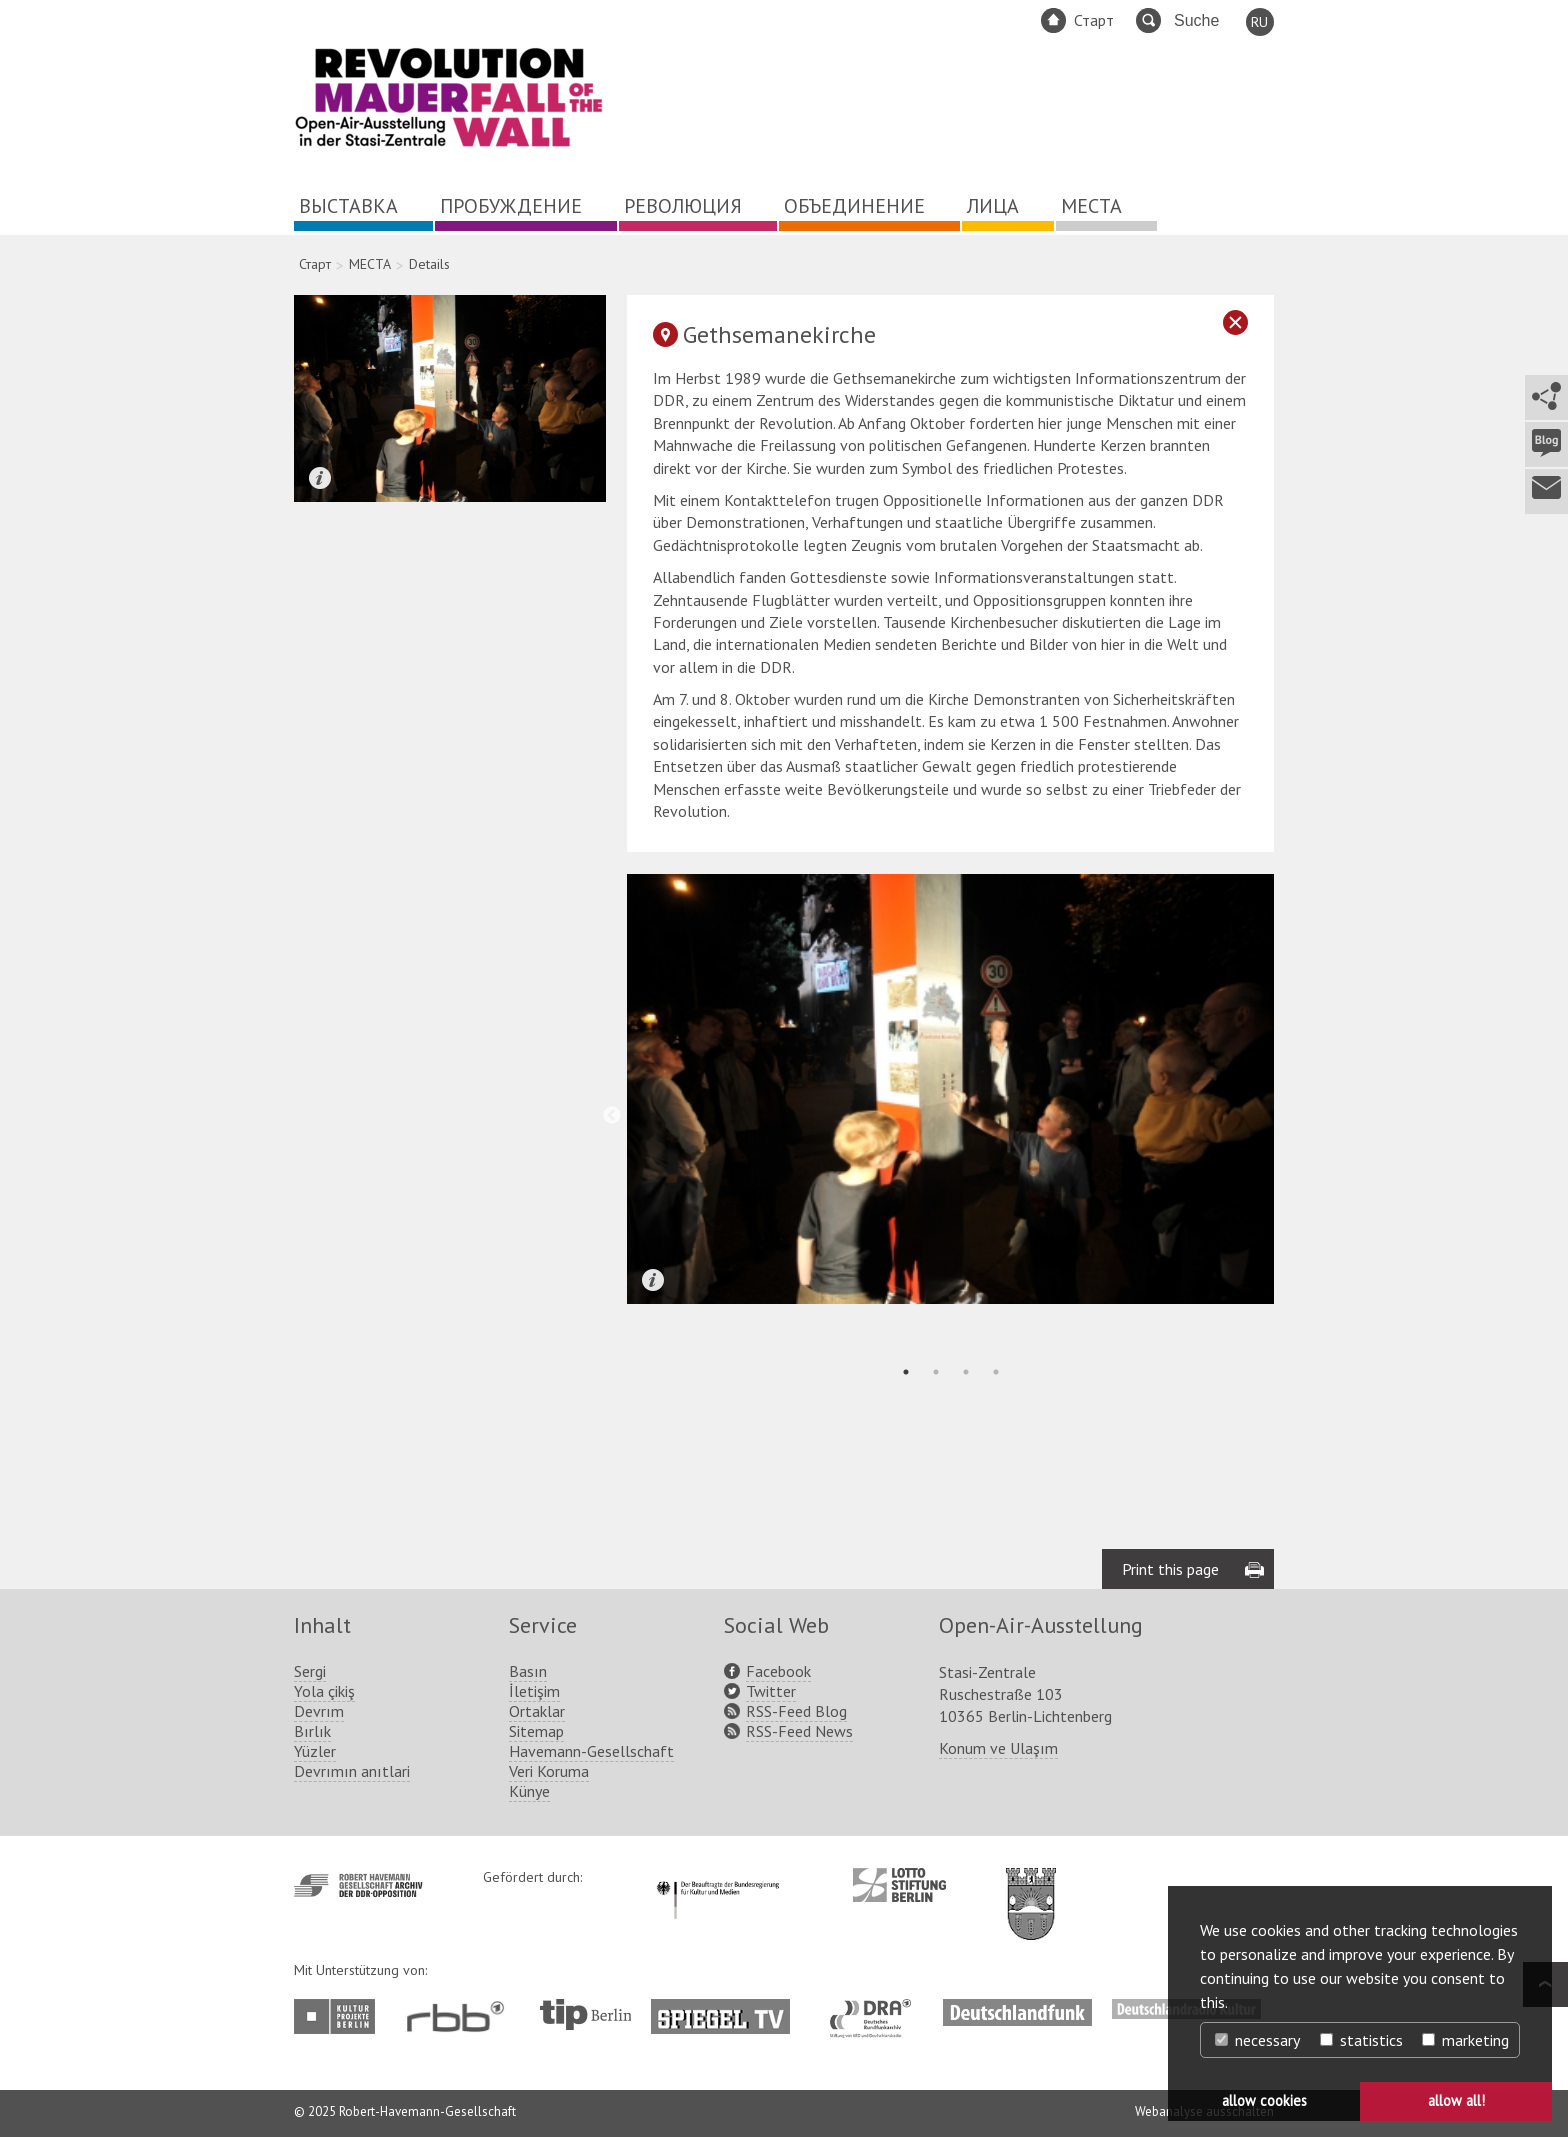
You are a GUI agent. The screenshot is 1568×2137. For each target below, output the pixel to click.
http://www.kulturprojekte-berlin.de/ (339, 2016)
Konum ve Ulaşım (998, 1748)
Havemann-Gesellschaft (591, 1751)
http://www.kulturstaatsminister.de (717, 1878)
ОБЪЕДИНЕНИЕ (854, 206)
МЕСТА (1091, 206)
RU (1259, 22)
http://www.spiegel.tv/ (728, 2009)
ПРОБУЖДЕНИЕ (511, 206)
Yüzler (315, 1751)
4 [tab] (996, 1372)
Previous (612, 1116)
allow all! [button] (1456, 2100)
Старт (1094, 20)
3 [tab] (966, 1372)
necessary (1257, 2040)
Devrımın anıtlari (352, 1771)
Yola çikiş (324, 1691)
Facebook (778, 1671)
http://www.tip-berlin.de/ (585, 2014)
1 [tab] (906, 1372)
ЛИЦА (993, 206)
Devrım (319, 1711)
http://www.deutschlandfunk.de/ (1017, 2009)
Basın (528, 1671)
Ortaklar (537, 1711)
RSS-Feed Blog (796, 1711)
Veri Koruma (549, 1771)
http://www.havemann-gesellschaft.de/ (358, 1885)
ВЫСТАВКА (348, 206)
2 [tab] (936, 1372)
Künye (529, 1791)
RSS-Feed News (799, 1731)
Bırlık (312, 1731)
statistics (1361, 2040)
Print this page (1170, 1569)
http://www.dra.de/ (876, 2009)
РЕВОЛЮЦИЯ (683, 206)
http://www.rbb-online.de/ (460, 2016)
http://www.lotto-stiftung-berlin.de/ (899, 1885)
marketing (1465, 2040)
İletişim (534, 1691)
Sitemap (536, 1731)
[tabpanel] (950, 1089)
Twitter (771, 1691)
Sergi (310, 1671)
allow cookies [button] (1264, 2100)
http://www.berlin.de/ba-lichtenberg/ (1031, 1888)
